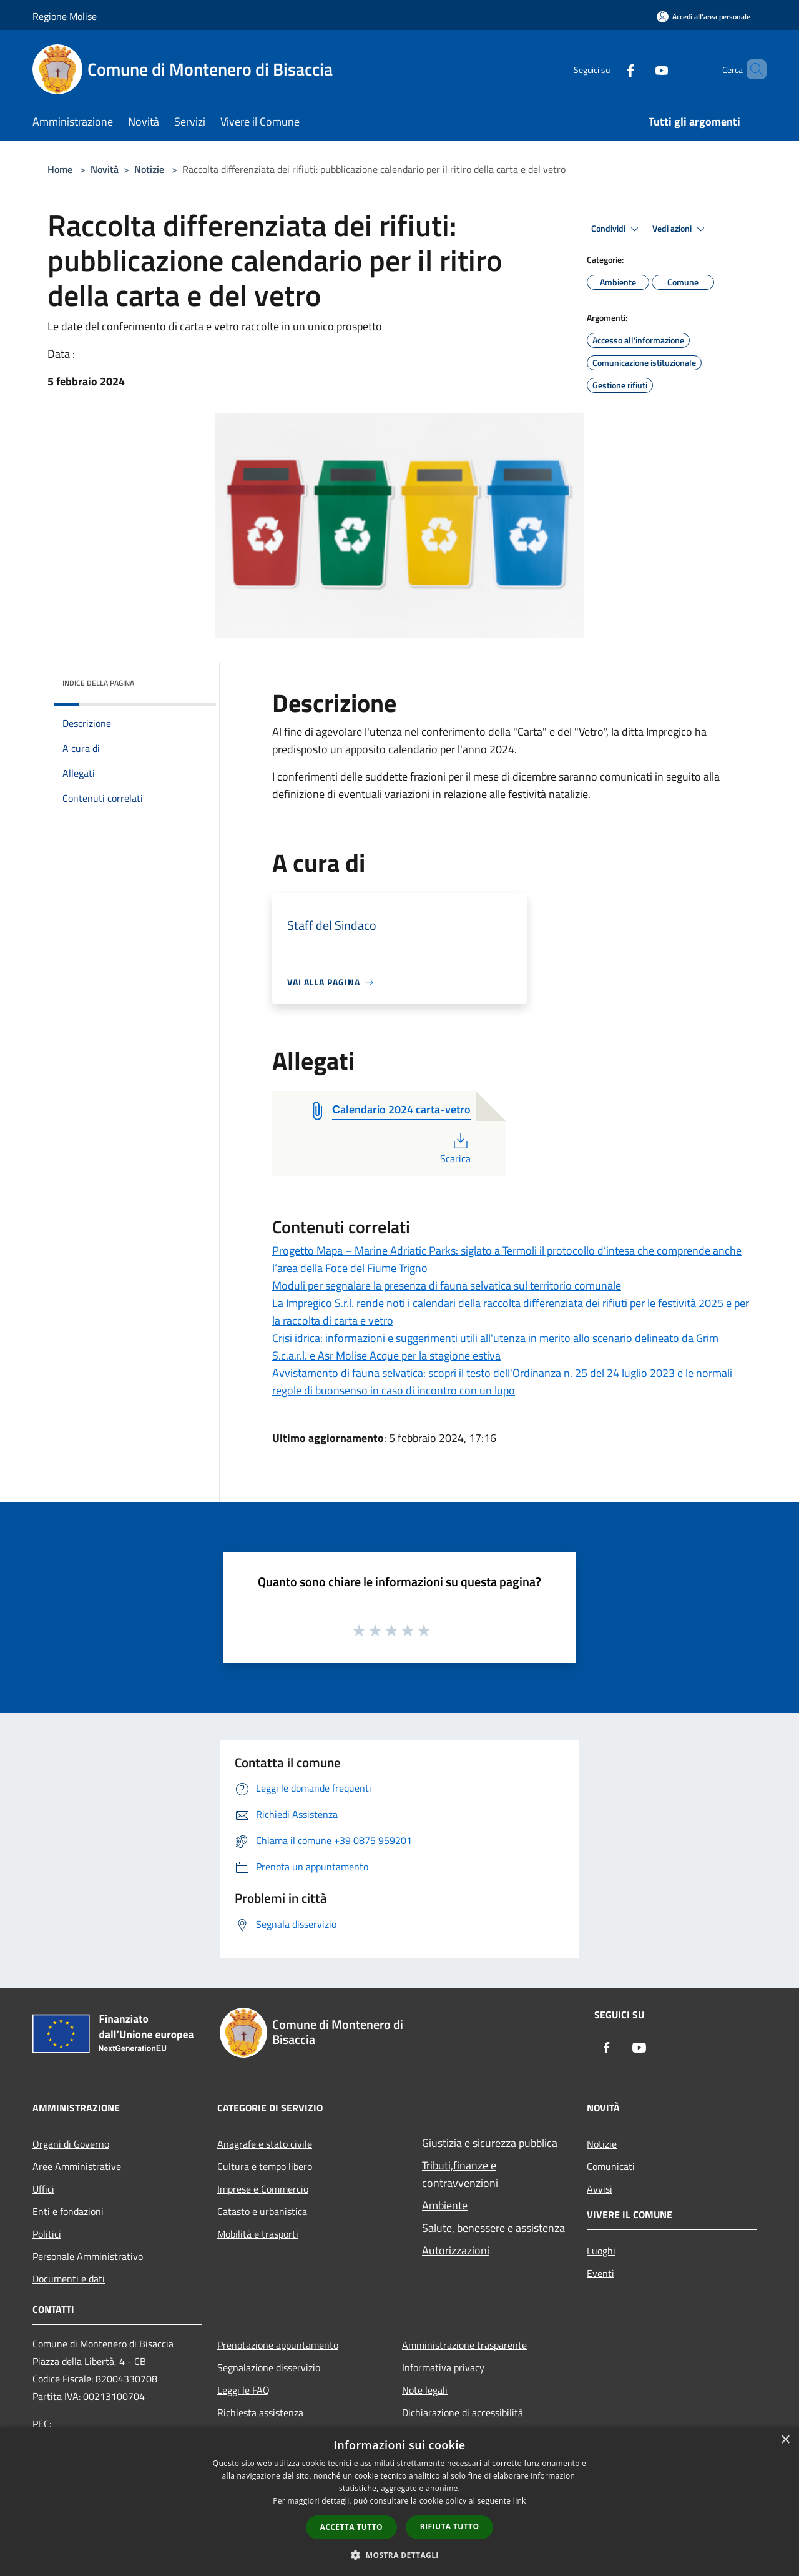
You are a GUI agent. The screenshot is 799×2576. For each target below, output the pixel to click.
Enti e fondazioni (68, 2211)
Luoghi (601, 2250)
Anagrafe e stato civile (264, 2143)
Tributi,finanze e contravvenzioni (460, 2174)
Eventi (600, 2273)
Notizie (149, 169)
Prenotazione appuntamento (277, 2344)
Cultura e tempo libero (264, 2166)
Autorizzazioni (455, 2250)
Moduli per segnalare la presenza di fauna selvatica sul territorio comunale (446, 1285)
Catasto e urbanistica (262, 2211)
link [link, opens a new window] (519, 2500)
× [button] (785, 2440)
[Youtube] (640, 69)
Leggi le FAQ (243, 2389)
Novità (105, 169)
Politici (46, 2233)
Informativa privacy (443, 2367)
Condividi (616, 229)
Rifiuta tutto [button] (449, 2526)
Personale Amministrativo (87, 2256)
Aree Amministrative (76, 2166)
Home (59, 169)
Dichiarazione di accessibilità (462, 2412)
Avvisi (599, 2188)
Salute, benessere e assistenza (493, 2227)
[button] (399, 2555)
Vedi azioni (680, 229)
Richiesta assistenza (260, 2412)
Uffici (43, 2188)
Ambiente (445, 2205)
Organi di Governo (70, 2143)
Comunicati (611, 2166)
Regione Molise (64, 16)
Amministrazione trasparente (464, 2344)
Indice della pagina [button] (98, 683)
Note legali (425, 2389)
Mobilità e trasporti (257, 2233)
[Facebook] (609, 69)
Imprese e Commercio (262, 2188)
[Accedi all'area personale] (703, 16)
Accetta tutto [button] (351, 2527)
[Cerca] (752, 69)
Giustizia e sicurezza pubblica (489, 2142)
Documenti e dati (68, 2278)
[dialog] (399, 2501)
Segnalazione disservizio (268, 2367)
